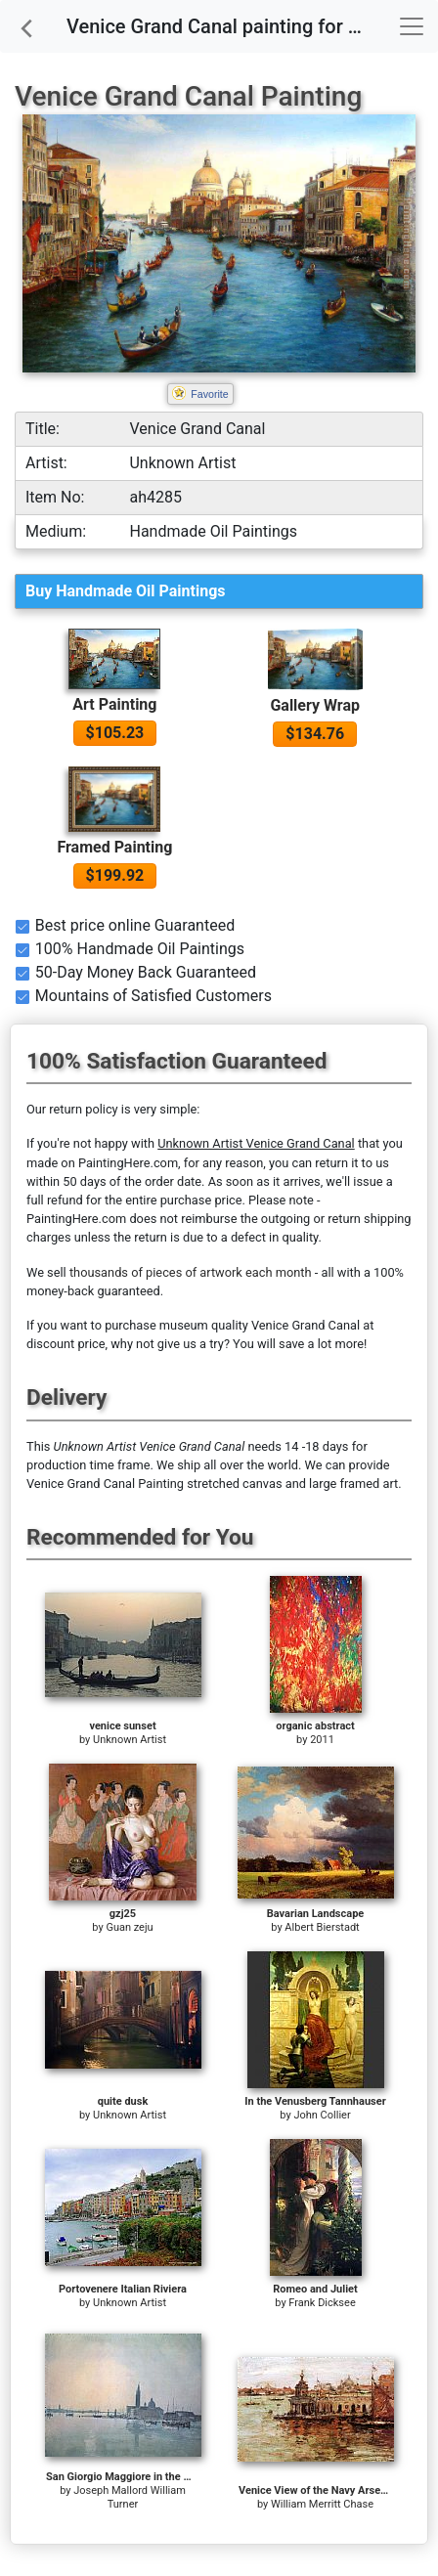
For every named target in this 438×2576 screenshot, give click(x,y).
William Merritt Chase (322, 2504)
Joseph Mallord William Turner (129, 2497)
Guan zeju (129, 1927)
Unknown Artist (129, 1739)
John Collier (321, 2115)
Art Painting (114, 704)
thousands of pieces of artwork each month (190, 1272)
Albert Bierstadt (322, 1927)
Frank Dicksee (321, 2302)
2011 (322, 1739)
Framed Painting (114, 847)
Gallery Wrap (315, 705)
